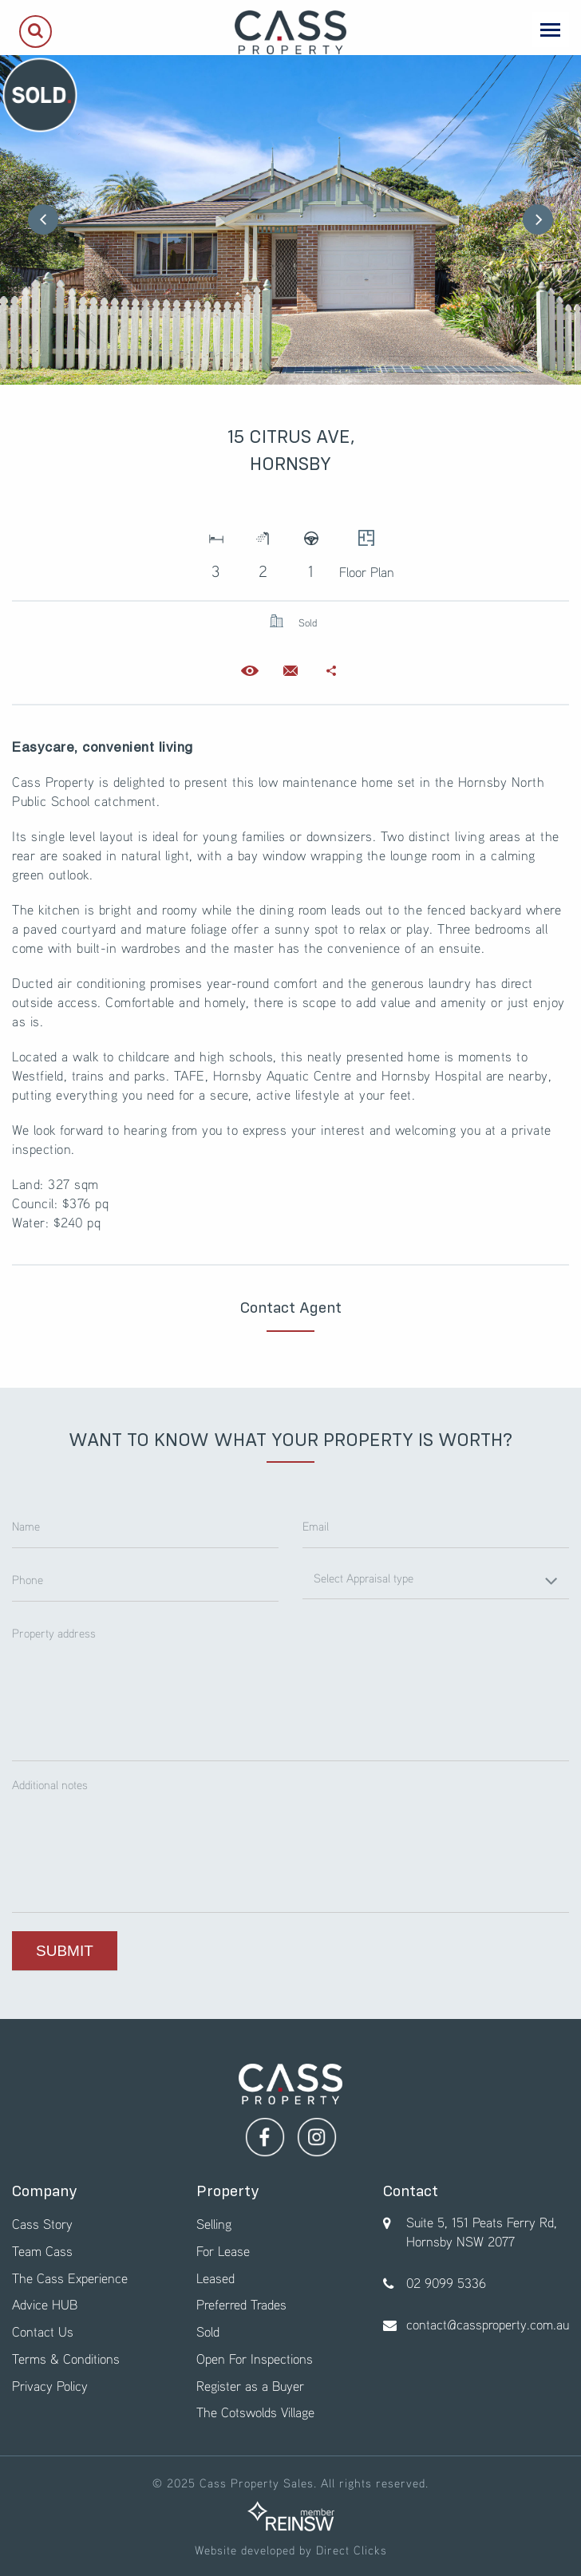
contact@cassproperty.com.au (487, 2324)
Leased (215, 2278)
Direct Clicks (351, 2549)
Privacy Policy (50, 2385)
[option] (290, 220)
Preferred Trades (241, 2304)
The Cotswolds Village (255, 2412)
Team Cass (42, 2250)
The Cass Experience (70, 2278)
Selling (213, 2223)
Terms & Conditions (66, 2358)
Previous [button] (43, 219)
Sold (207, 2331)
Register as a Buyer (250, 2385)
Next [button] (538, 219)
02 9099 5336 (446, 2282)
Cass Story (42, 2223)
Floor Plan (366, 549)
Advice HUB (44, 2304)
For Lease (223, 2250)
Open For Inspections (254, 2358)
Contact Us (42, 2331)
